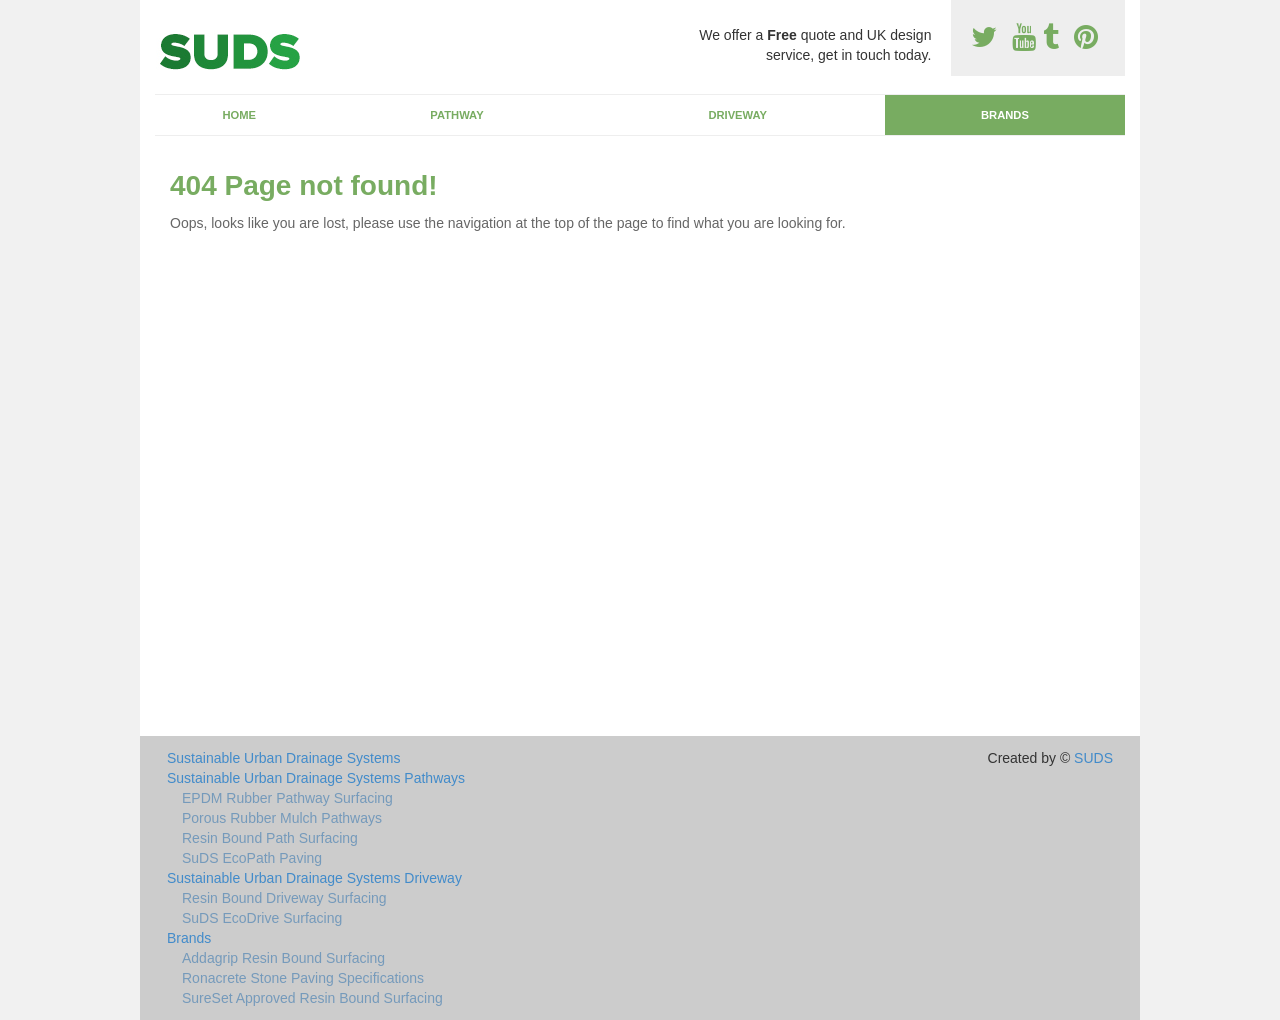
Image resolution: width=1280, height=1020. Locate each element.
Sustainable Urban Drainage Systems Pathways (316, 778)
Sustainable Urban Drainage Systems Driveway (314, 878)
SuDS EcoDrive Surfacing (262, 918)
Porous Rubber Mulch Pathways (282, 818)
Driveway (737, 115)
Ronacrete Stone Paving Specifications (303, 978)
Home (239, 115)
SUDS (1093, 758)
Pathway (456, 115)
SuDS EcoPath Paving (252, 858)
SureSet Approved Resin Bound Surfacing (312, 998)
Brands (1005, 115)
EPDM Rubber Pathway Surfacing (287, 798)
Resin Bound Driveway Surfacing (284, 898)
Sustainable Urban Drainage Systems (283, 758)
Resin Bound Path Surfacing (270, 838)
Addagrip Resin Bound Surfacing (283, 958)
